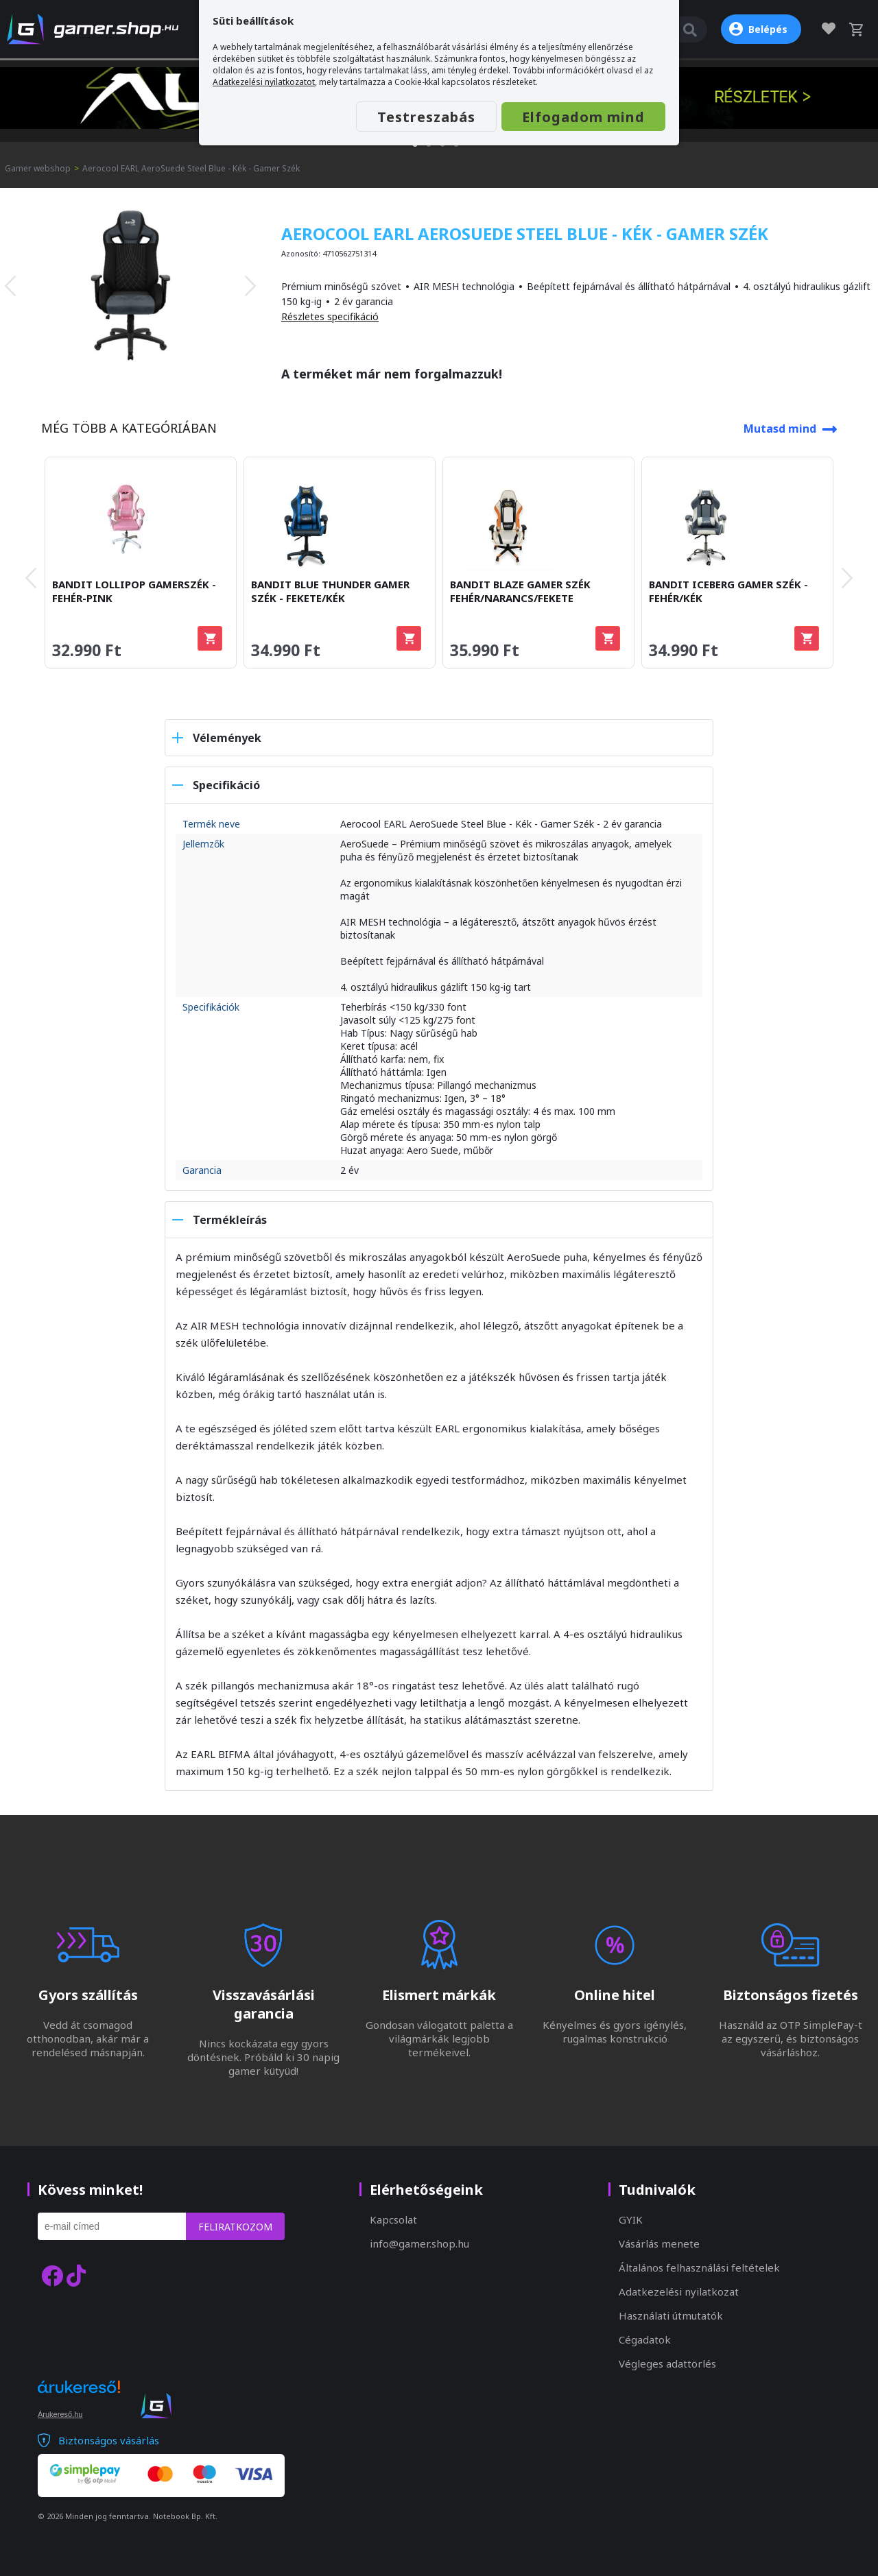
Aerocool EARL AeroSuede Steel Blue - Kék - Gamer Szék (191, 168)
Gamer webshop (38, 168)
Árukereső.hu (60, 2414)
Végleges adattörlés (667, 2363)
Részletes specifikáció (330, 316)
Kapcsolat (393, 2219)
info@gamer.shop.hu (419, 2243)
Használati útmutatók (671, 2315)
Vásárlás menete (659, 2243)
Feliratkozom (235, 2226)
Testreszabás (426, 117)
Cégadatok (645, 2339)
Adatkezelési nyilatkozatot (264, 82)
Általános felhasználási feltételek (699, 2267)
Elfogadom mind (583, 117)
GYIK (631, 2219)
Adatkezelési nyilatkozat (679, 2291)
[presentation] (10, 286)
